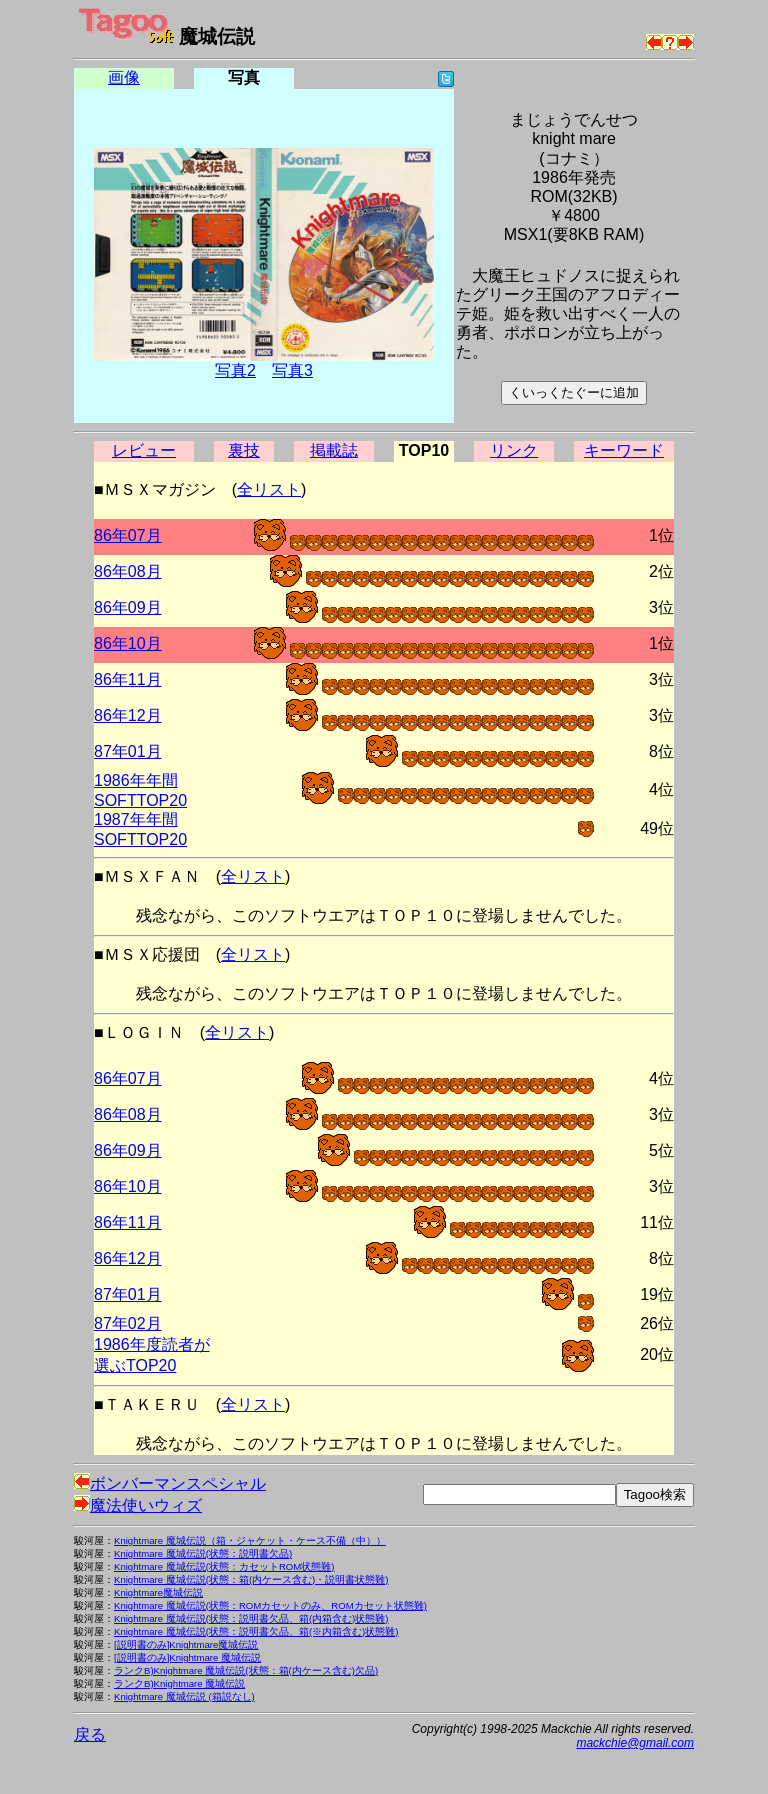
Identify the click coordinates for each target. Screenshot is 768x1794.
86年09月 (128, 607)
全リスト (269, 489)
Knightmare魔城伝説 (158, 1592)
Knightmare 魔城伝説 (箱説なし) (184, 1696)
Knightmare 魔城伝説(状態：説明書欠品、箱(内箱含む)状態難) (251, 1618)
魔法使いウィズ (138, 1505)
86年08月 (128, 571)
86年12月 (128, 715)
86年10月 (128, 643)
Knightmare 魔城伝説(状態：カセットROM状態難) (224, 1566)
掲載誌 (334, 450)
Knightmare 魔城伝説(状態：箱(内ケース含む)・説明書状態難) (251, 1579)
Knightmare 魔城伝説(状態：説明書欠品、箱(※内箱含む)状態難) (256, 1631)
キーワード (624, 450)
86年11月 (128, 679)
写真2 (235, 370)
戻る (90, 1734)
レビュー (144, 450)
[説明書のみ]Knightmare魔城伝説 (186, 1644)
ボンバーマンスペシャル (170, 1483)
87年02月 (128, 1323)
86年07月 (128, 535)
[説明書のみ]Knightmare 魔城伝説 (187, 1657)
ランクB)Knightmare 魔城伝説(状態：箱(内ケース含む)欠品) (246, 1670)
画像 (124, 77)
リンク (514, 450)
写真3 (292, 370)
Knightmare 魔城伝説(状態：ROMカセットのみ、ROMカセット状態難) (270, 1605)
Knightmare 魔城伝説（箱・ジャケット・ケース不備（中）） (250, 1540)
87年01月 (128, 751)
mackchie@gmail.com (635, 1743)
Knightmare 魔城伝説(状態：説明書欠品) (203, 1553)
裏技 (244, 450)
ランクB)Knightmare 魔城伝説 (179, 1683)
